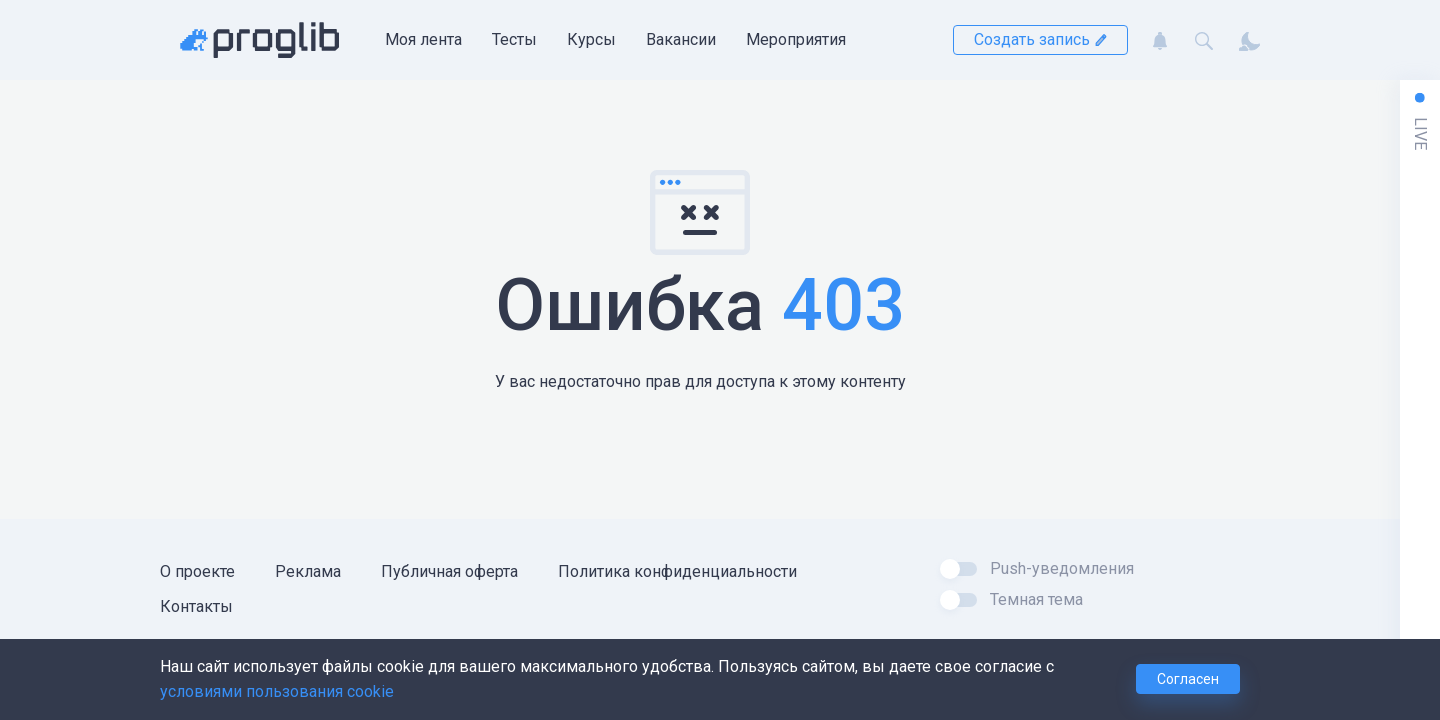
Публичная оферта (449, 571)
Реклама (308, 571)
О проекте (197, 571)
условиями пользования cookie (277, 691)
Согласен (1188, 679)
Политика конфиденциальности (677, 571)
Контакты (196, 606)
